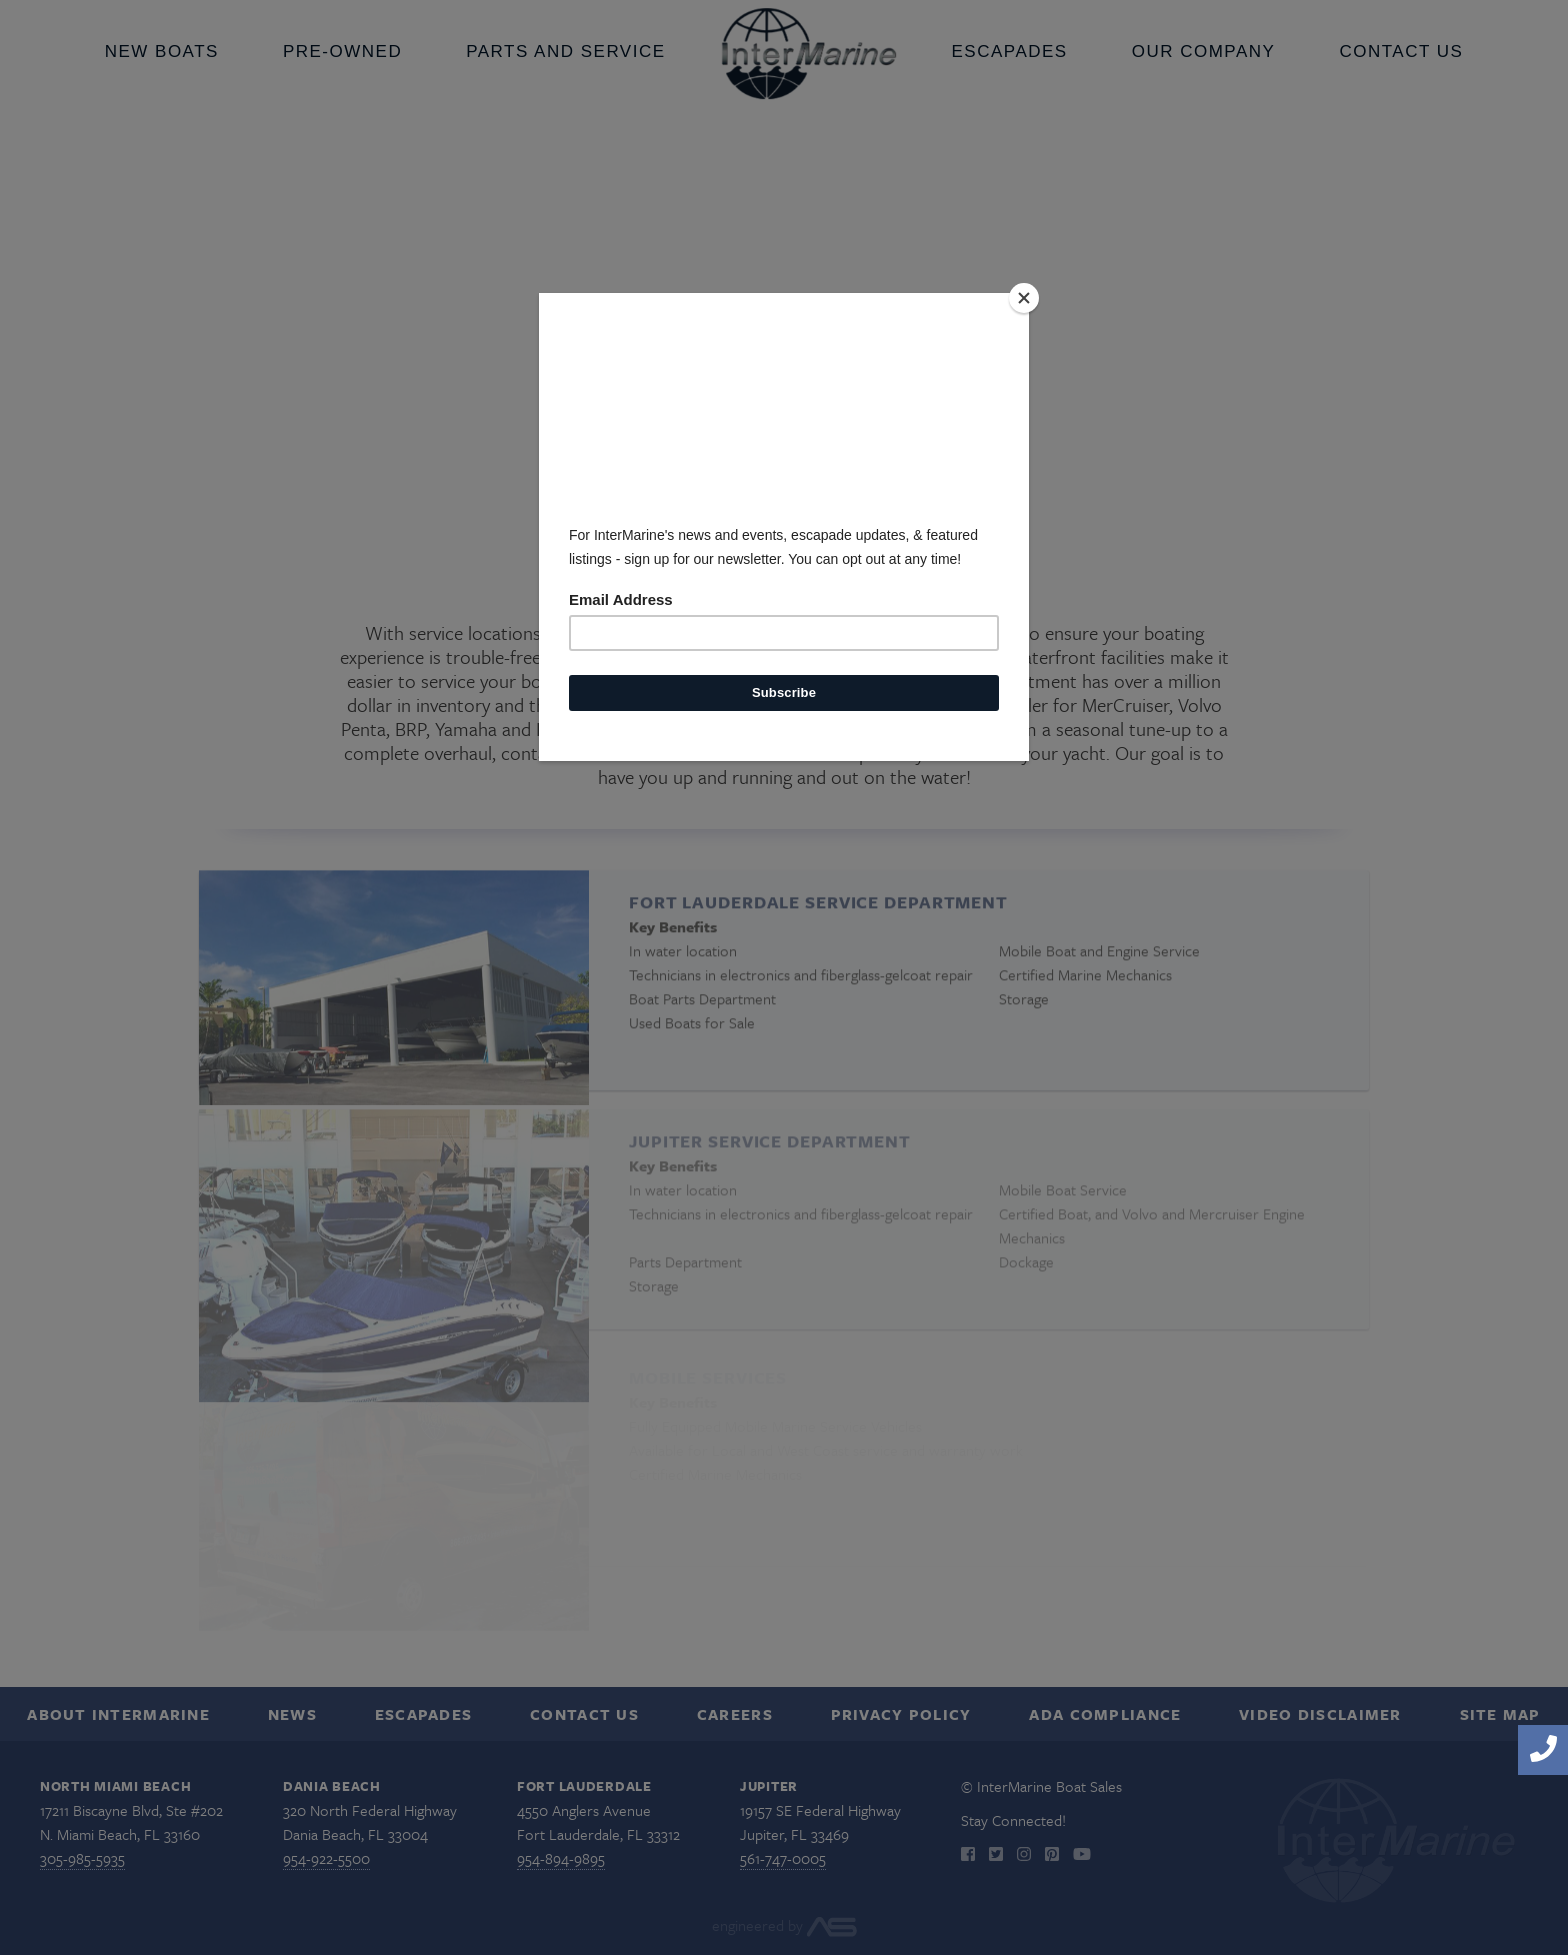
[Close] (1024, 298)
